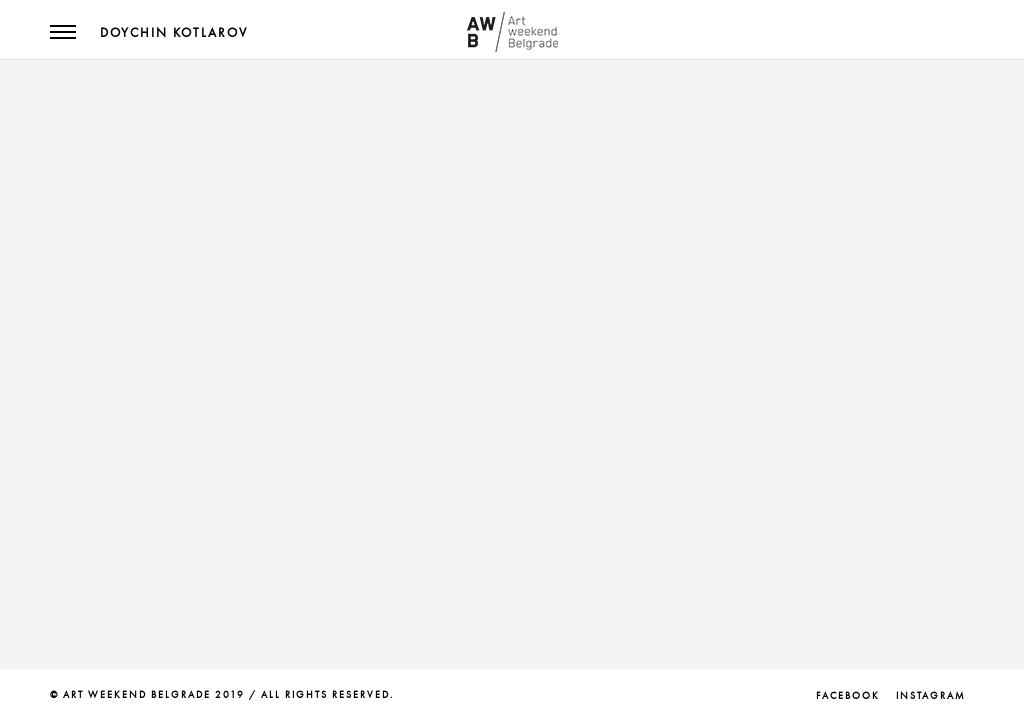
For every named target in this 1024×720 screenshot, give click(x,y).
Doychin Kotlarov (174, 33)
